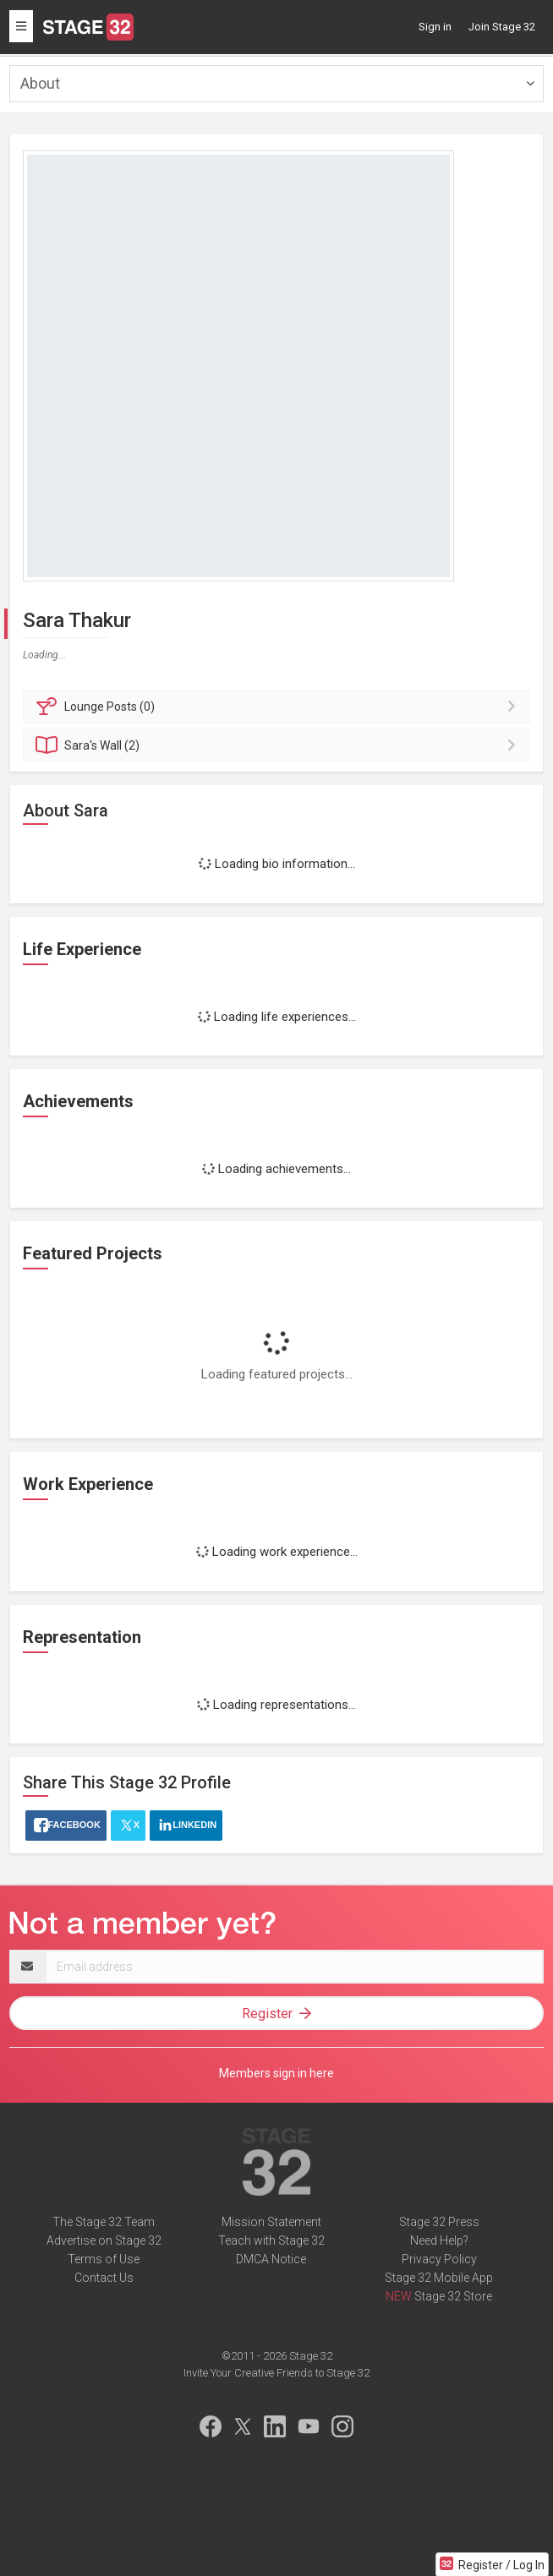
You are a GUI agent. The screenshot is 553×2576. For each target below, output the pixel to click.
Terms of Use (104, 2259)
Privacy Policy (439, 2259)
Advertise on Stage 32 (104, 2240)
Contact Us (104, 2277)
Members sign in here (276, 2073)
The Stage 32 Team (103, 2222)
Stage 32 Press (439, 2222)
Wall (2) (279, 745)
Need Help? (439, 2240)
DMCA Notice (271, 2259)
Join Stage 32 (501, 26)
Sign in (435, 26)
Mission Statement (271, 2222)
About (40, 83)
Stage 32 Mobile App (439, 2277)
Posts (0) (279, 706)
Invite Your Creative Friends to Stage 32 (276, 2372)
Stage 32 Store (453, 2296)
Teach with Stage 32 (271, 2240)
